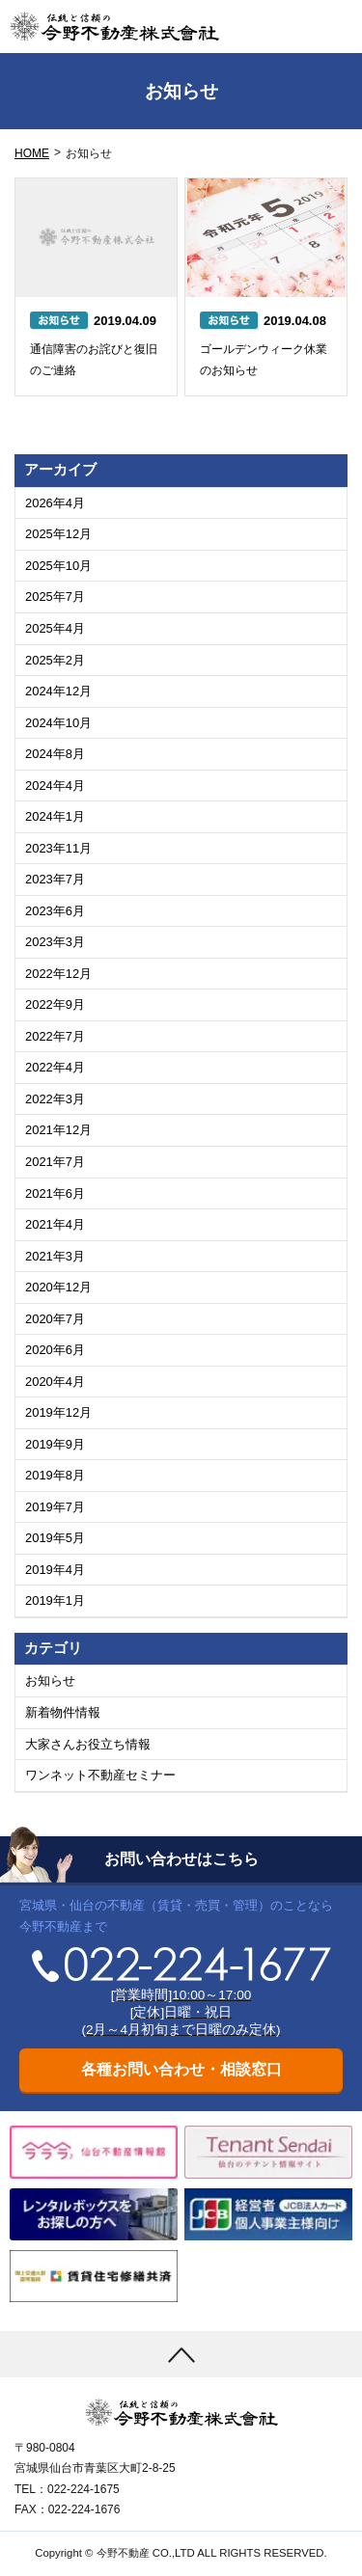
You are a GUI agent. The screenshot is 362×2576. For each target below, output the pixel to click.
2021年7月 (55, 1161)
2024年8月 (55, 753)
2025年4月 (55, 628)
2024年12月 (58, 691)
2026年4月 (55, 503)
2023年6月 (55, 911)
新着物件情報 (62, 1712)
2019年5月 (55, 1538)
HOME (31, 153)
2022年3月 (55, 1099)
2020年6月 (55, 1349)
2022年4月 (55, 1067)
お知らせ (50, 1680)
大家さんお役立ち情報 (88, 1744)
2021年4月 (55, 1224)
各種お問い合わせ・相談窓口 (181, 2069)
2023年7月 (55, 879)
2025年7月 (55, 596)
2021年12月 (58, 1130)
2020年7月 (55, 1319)
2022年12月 (58, 973)
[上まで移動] (181, 2354)
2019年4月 (55, 1569)
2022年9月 (55, 1004)
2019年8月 (55, 1475)
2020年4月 (55, 1381)
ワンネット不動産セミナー (100, 1775)
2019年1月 (55, 1600)
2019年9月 (55, 1444)
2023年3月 (55, 942)
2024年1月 (55, 816)
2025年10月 (58, 565)
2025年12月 (58, 534)
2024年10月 (58, 723)
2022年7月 (55, 1036)
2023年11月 (58, 848)
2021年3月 (55, 1256)
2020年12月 (58, 1287)
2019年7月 (55, 1507)
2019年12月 (58, 1412)
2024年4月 (55, 785)
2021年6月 (55, 1193)
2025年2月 (55, 660)
